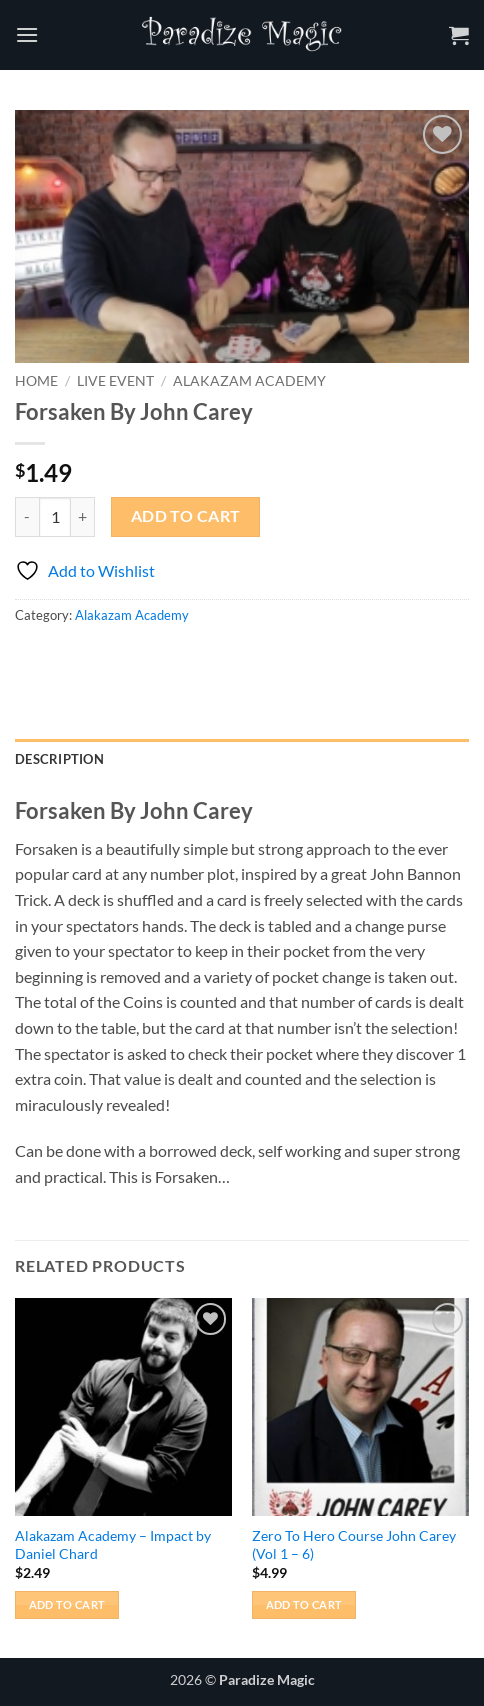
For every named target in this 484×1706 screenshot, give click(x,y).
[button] (27, 34)
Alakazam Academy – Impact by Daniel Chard (113, 1545)
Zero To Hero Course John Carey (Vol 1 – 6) (354, 1545)
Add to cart (186, 516)
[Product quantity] (55, 517)
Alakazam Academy (249, 381)
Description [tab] (59, 759)
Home (36, 381)
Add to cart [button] (67, 1604)
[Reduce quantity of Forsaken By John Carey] (27, 517)
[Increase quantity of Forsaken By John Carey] (83, 517)
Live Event (115, 381)
